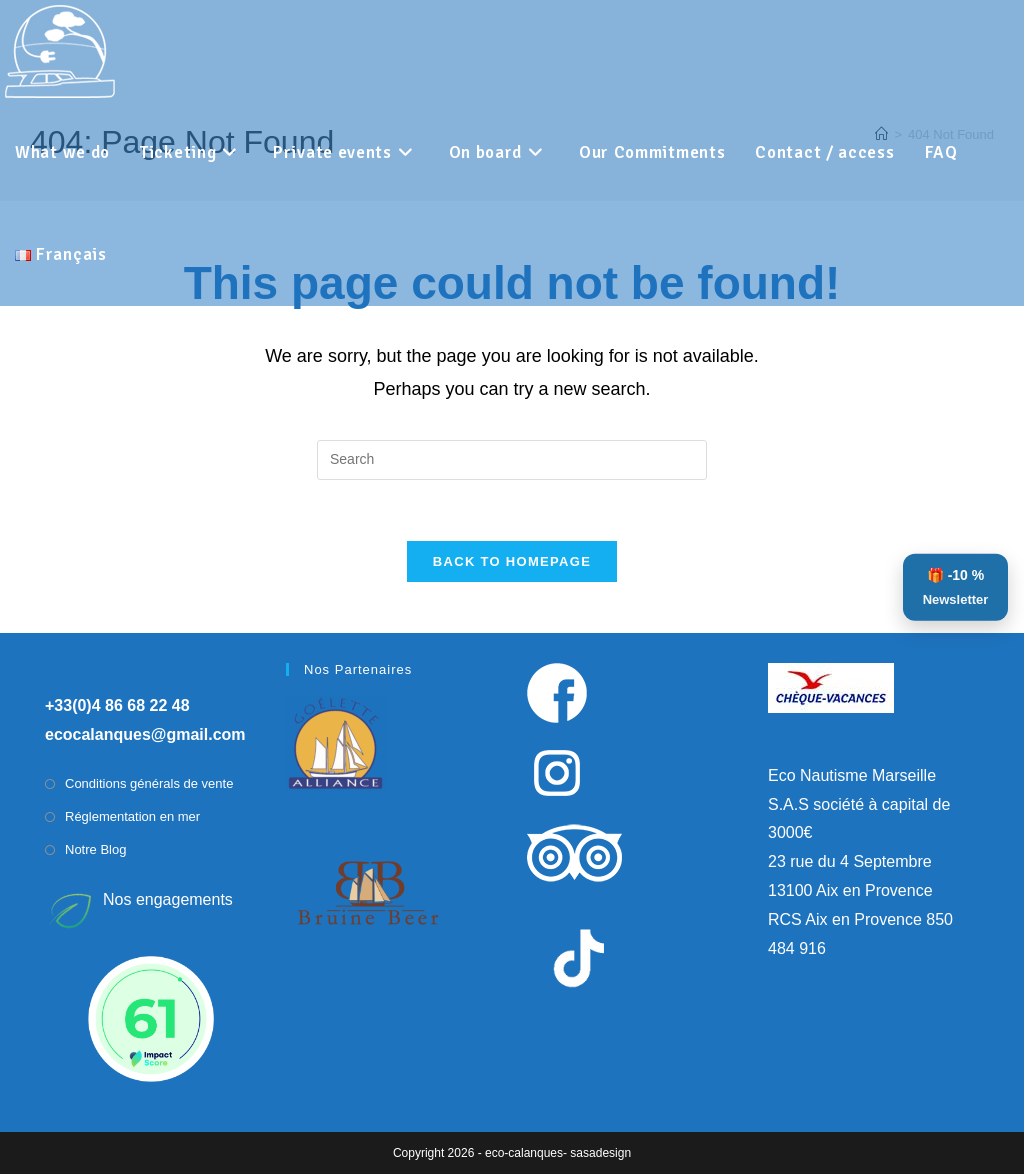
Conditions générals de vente (149, 783)
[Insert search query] (512, 460)
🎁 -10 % (956, 589)
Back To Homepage (512, 561)
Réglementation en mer (132, 816)
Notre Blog (95, 849)
